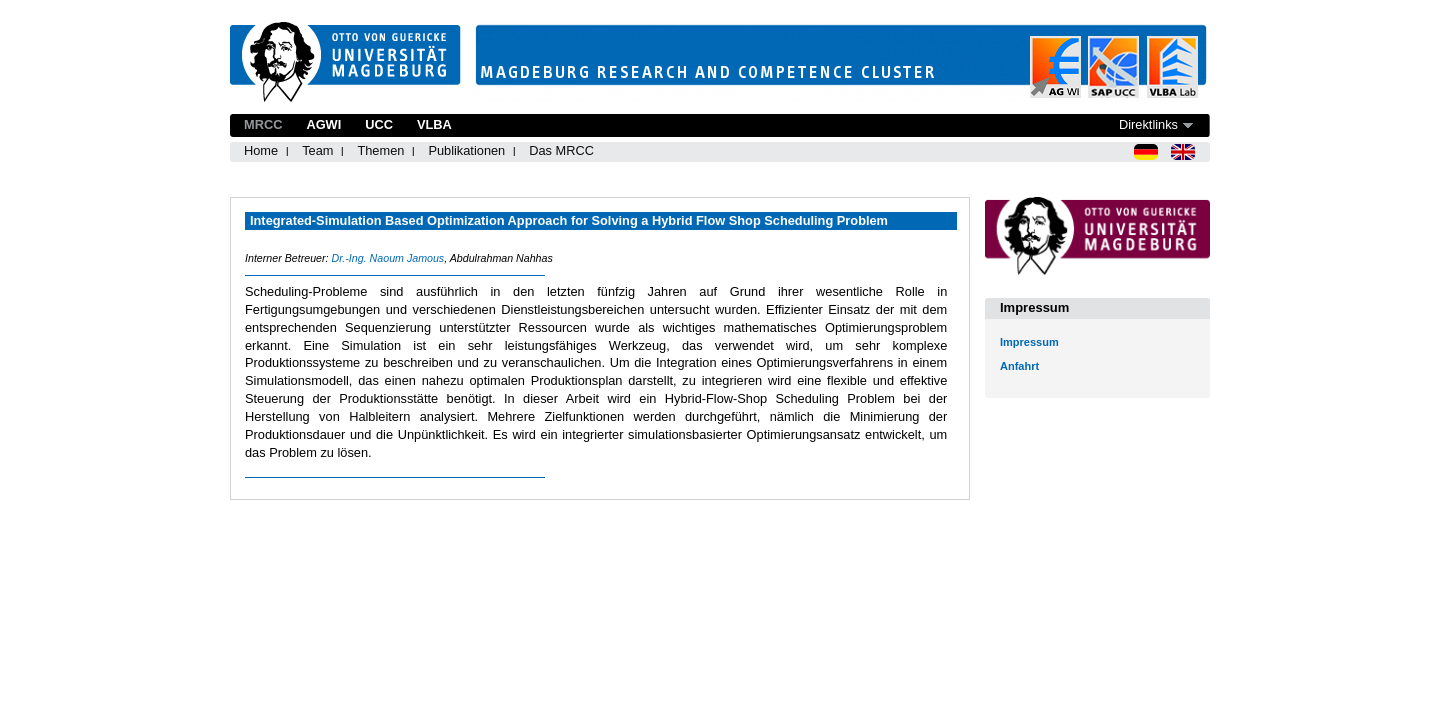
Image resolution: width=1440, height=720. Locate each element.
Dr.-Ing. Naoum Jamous (387, 258)
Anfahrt (1019, 366)
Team (317, 150)
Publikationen (466, 150)
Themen (380, 150)
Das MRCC (561, 150)
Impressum (1029, 342)
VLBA (434, 124)
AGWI (323, 124)
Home (261, 150)
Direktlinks (1148, 124)
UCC (379, 124)
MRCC (263, 124)
